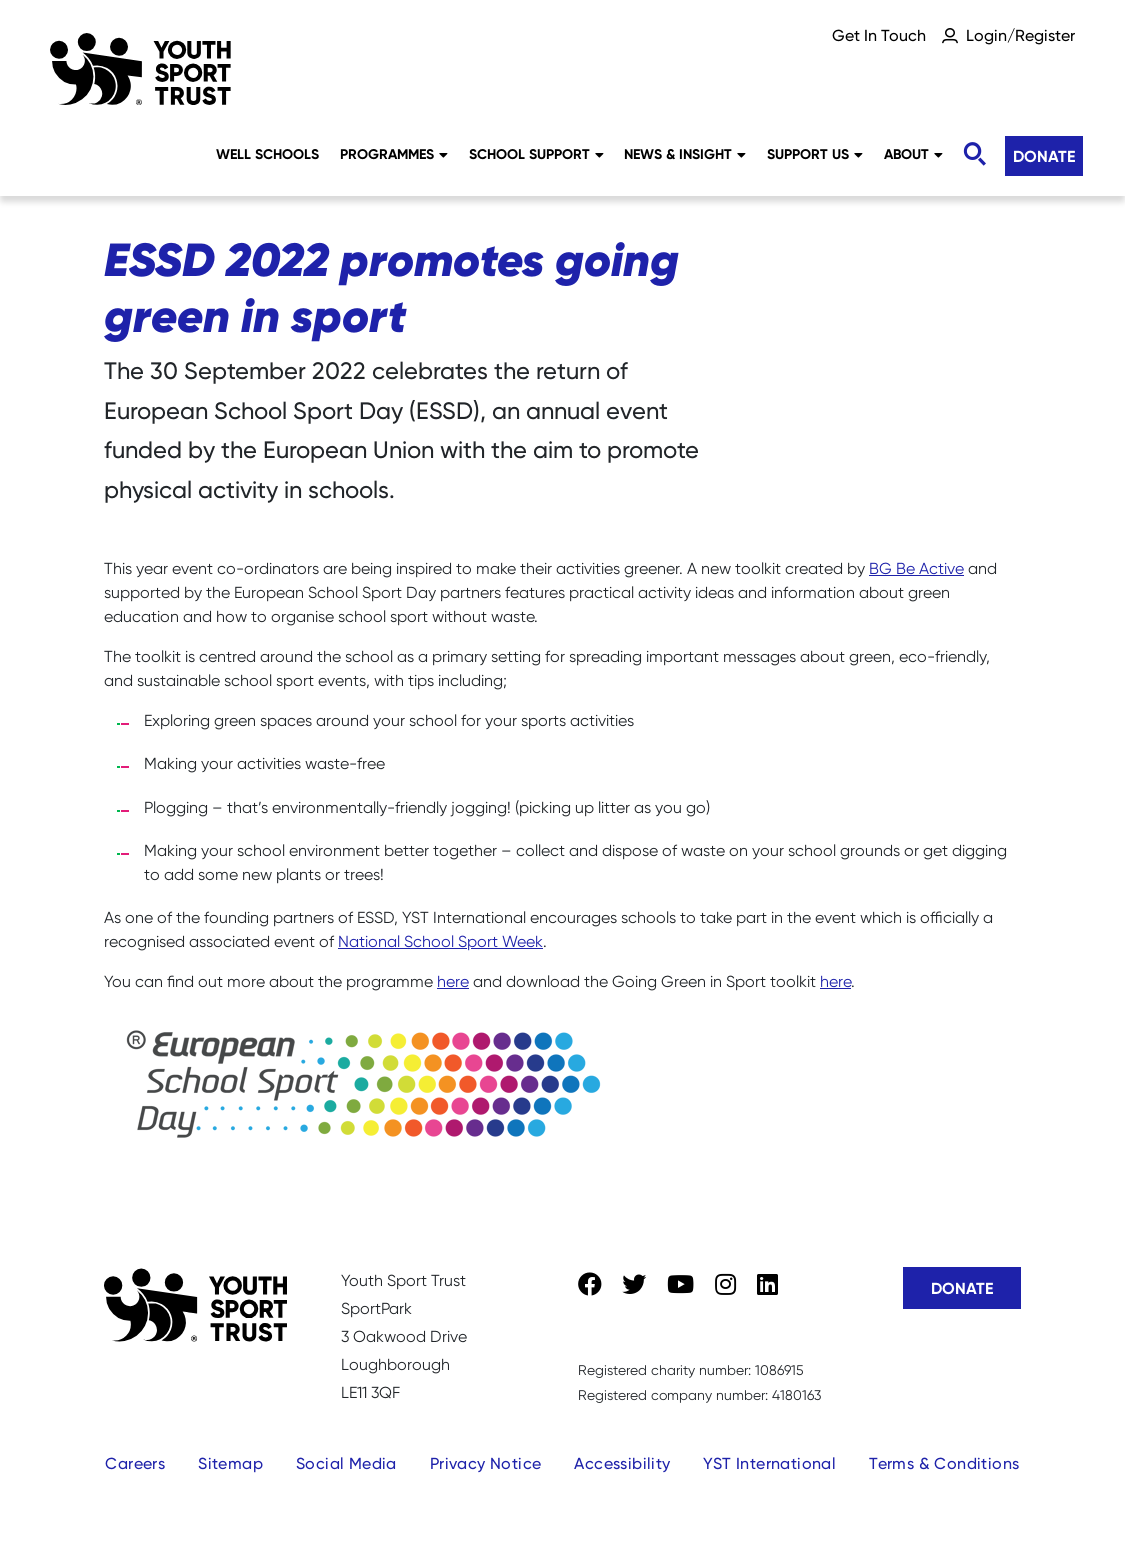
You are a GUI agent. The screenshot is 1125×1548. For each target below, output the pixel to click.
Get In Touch (879, 35)
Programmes (394, 154)
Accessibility (622, 1463)
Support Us (815, 154)
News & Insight (685, 154)
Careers (135, 1463)
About (913, 154)
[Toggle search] (974, 154)
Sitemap (230, 1463)
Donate (1044, 156)
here (453, 981)
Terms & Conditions (944, 1463)
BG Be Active (916, 568)
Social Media (346, 1463)
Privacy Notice (486, 1463)
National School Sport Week (440, 941)
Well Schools (267, 154)
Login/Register (1020, 35)
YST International (769, 1463)
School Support (536, 154)
